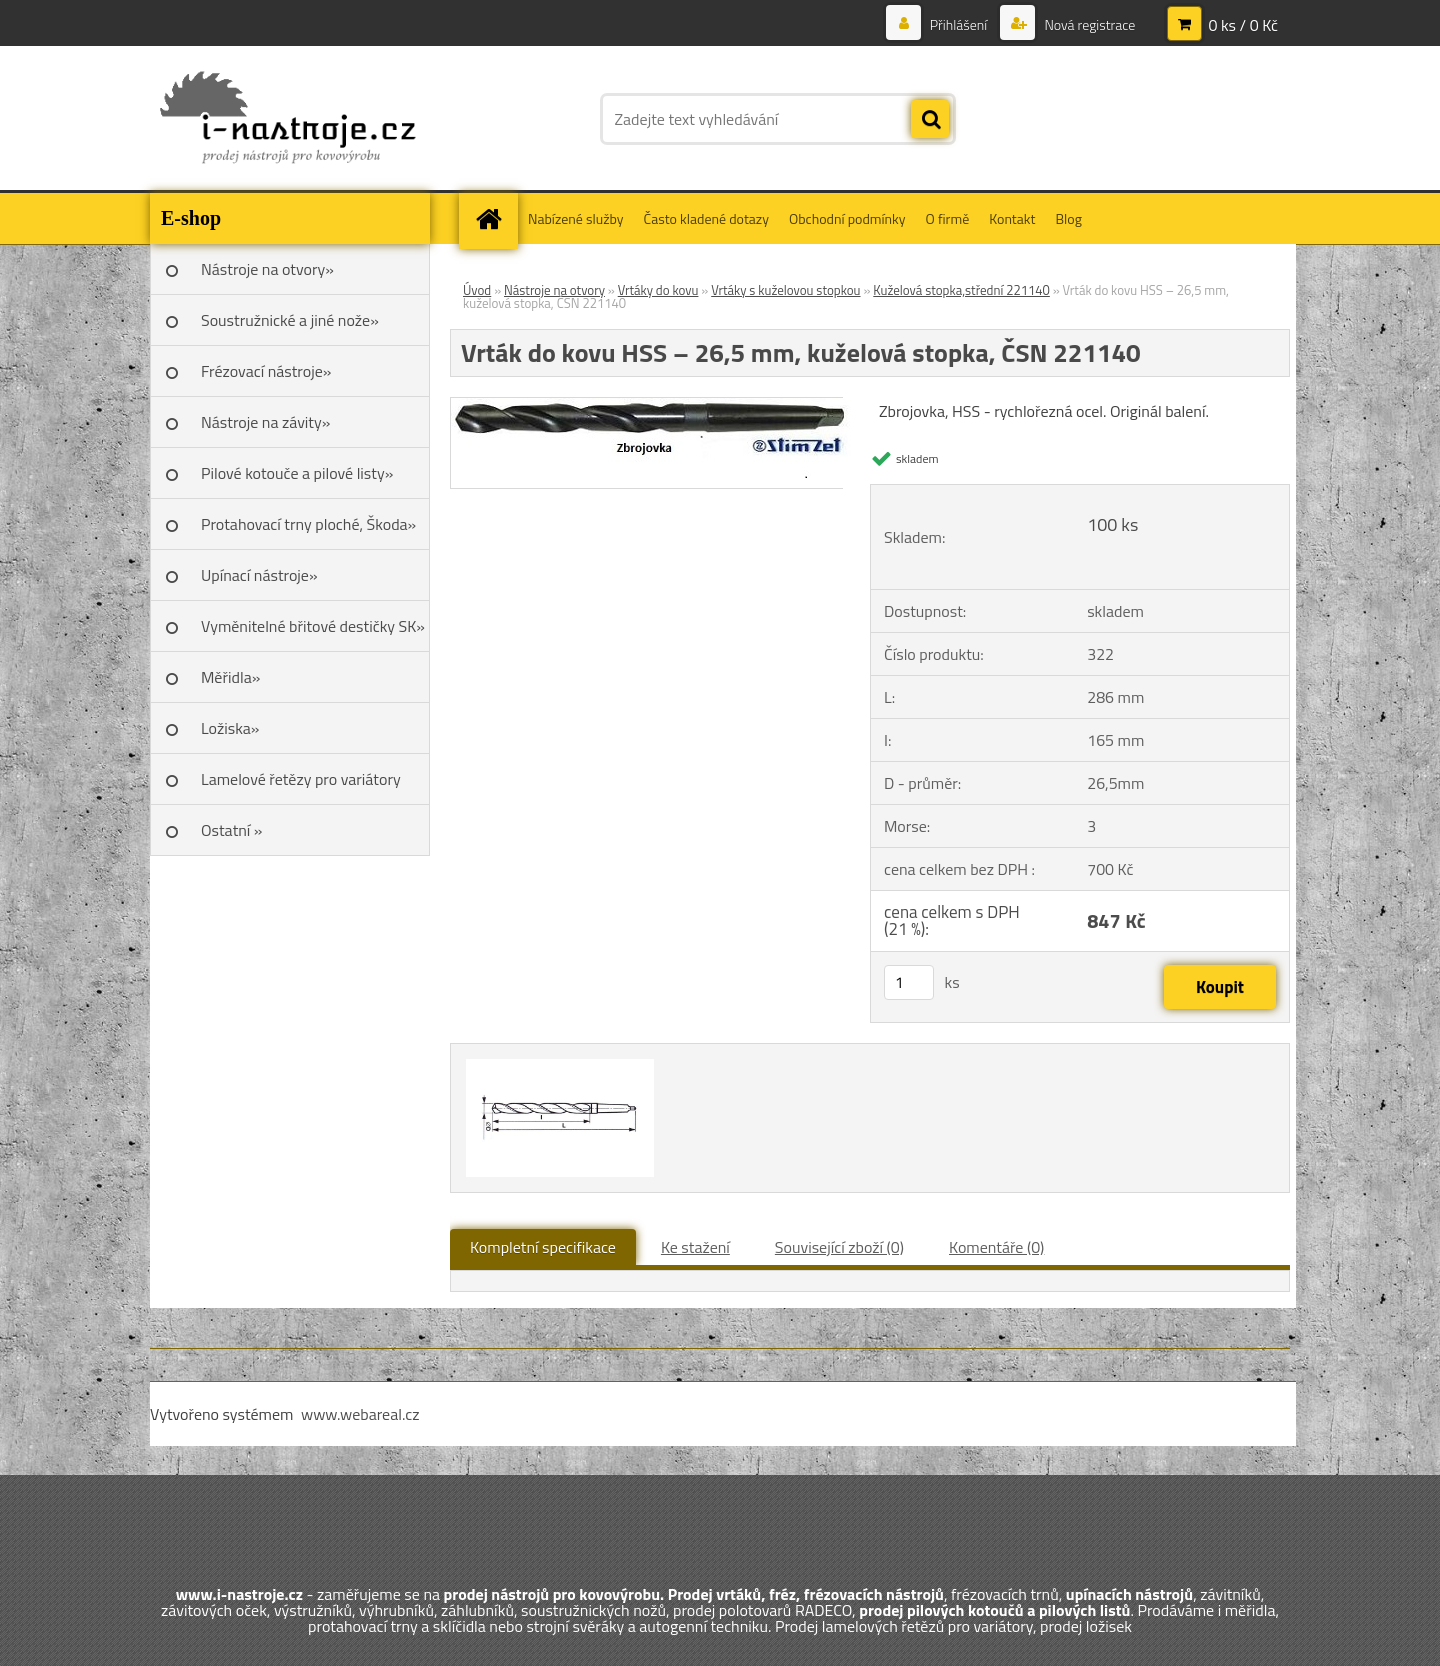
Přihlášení (959, 24)
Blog (1068, 218)
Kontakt (1012, 218)
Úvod (477, 290)
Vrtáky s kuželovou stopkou (785, 290)
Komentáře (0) (996, 1247)
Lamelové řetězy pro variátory (301, 779)
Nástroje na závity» (265, 422)
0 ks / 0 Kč (1243, 25)
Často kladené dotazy (706, 218)
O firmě (948, 218)
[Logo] (287, 119)
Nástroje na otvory (554, 290)
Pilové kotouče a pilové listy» (297, 473)
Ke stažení (695, 1247)
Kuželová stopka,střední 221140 (961, 290)
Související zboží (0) (839, 1247)
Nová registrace (1088, 24)
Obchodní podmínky (847, 218)
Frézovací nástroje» (266, 371)
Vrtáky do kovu (658, 290)
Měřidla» (230, 677)
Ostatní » (232, 830)
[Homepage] (495, 218)
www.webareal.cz (360, 1414)
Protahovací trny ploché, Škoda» (308, 524)
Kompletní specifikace (543, 1247)
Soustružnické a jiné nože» (290, 320)
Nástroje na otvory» (267, 269)
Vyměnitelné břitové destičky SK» (313, 626)
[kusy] (909, 982)
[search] (930, 120)
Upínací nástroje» (259, 575)
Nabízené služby (576, 218)
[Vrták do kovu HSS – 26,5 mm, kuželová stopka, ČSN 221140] (656, 406)
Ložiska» (230, 728)
